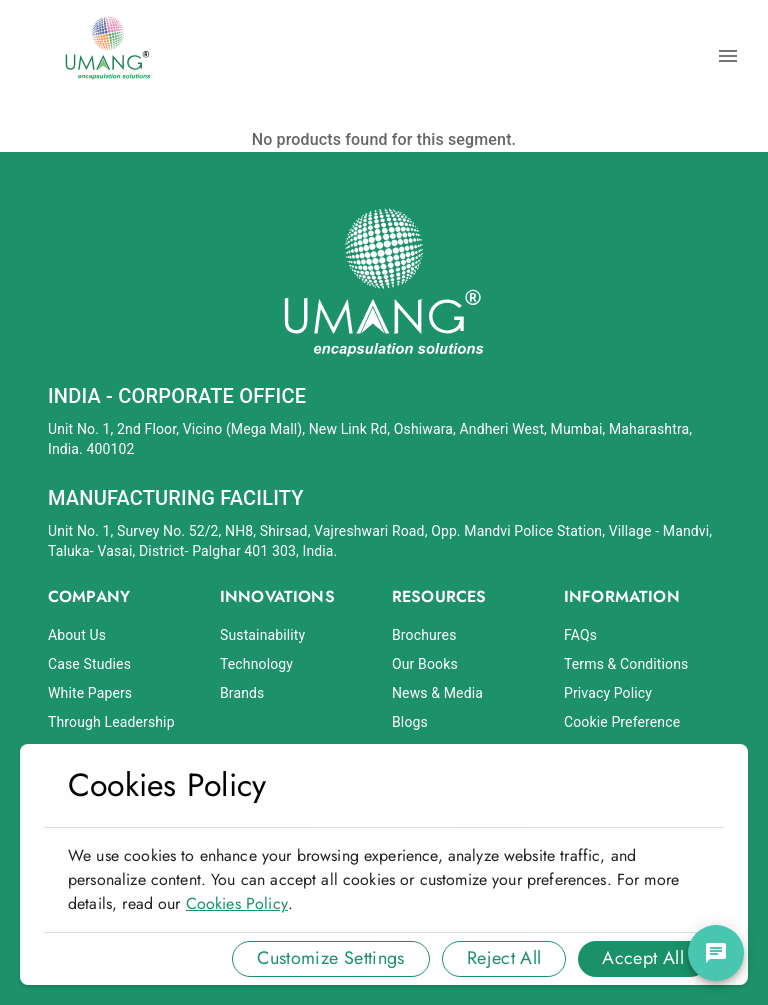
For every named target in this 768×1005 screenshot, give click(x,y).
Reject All (504, 958)
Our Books (425, 664)
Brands (242, 693)
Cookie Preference (622, 722)
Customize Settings (330, 958)
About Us (77, 635)
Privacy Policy (608, 693)
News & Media (437, 693)
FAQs (580, 635)
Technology (256, 664)
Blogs (410, 722)
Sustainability (262, 635)
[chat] (716, 953)
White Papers (90, 693)
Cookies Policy (237, 903)
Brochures (424, 635)
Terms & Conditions (626, 664)
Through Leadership (111, 722)
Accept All (643, 958)
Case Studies (89, 664)
